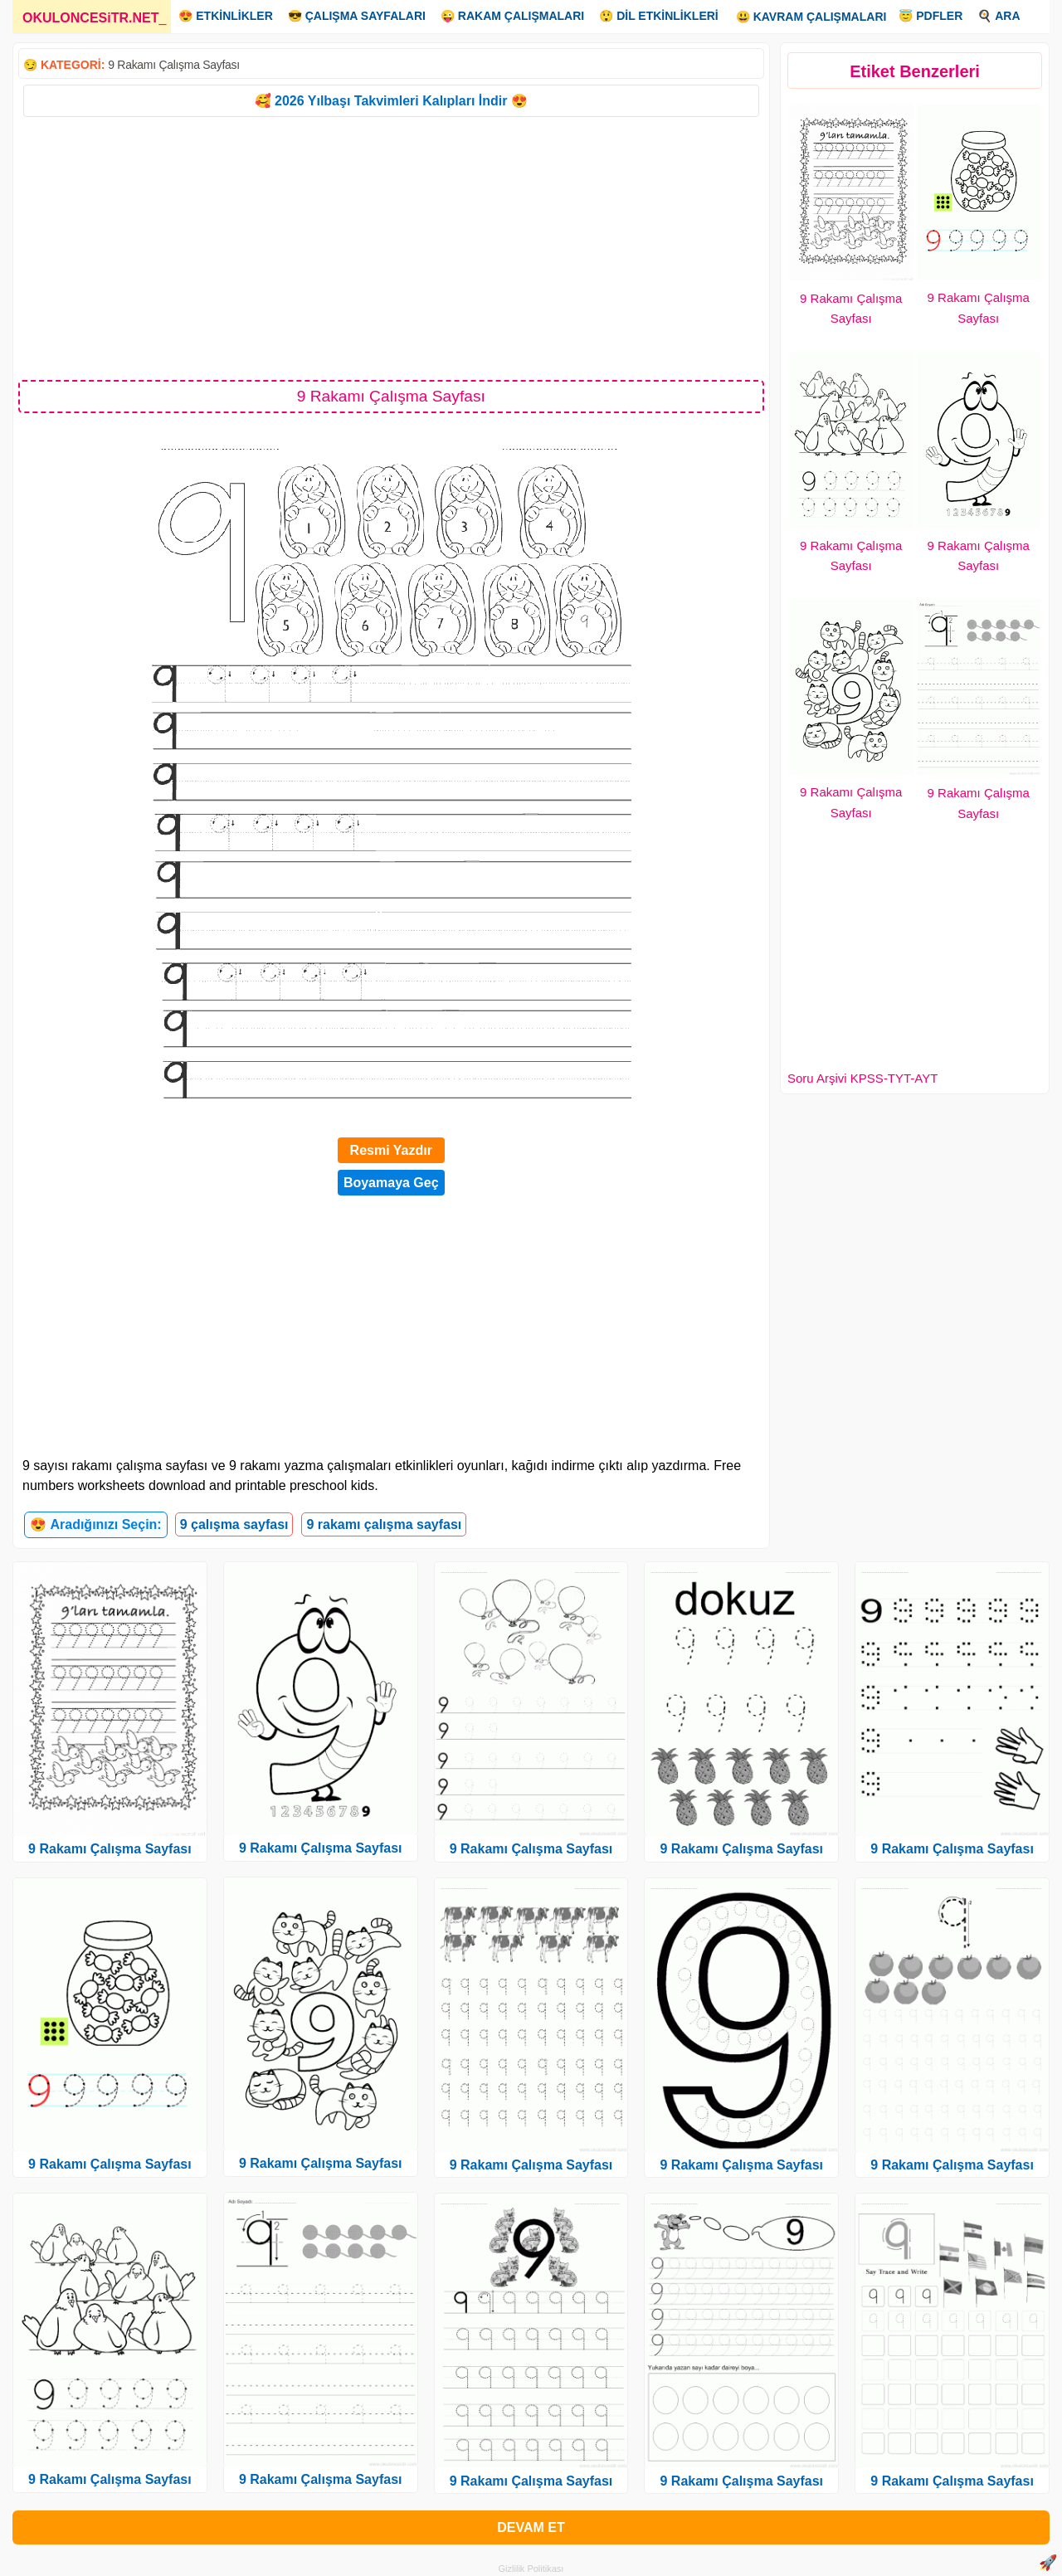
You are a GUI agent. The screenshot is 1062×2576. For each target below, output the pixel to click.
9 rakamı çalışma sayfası (383, 1524)
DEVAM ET (530, 2527)
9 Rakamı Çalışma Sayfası (174, 64)
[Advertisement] (391, 247)
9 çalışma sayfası (234, 1524)
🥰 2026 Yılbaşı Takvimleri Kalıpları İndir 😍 (391, 101)
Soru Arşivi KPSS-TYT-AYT (862, 1078)
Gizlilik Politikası (531, 2569)
